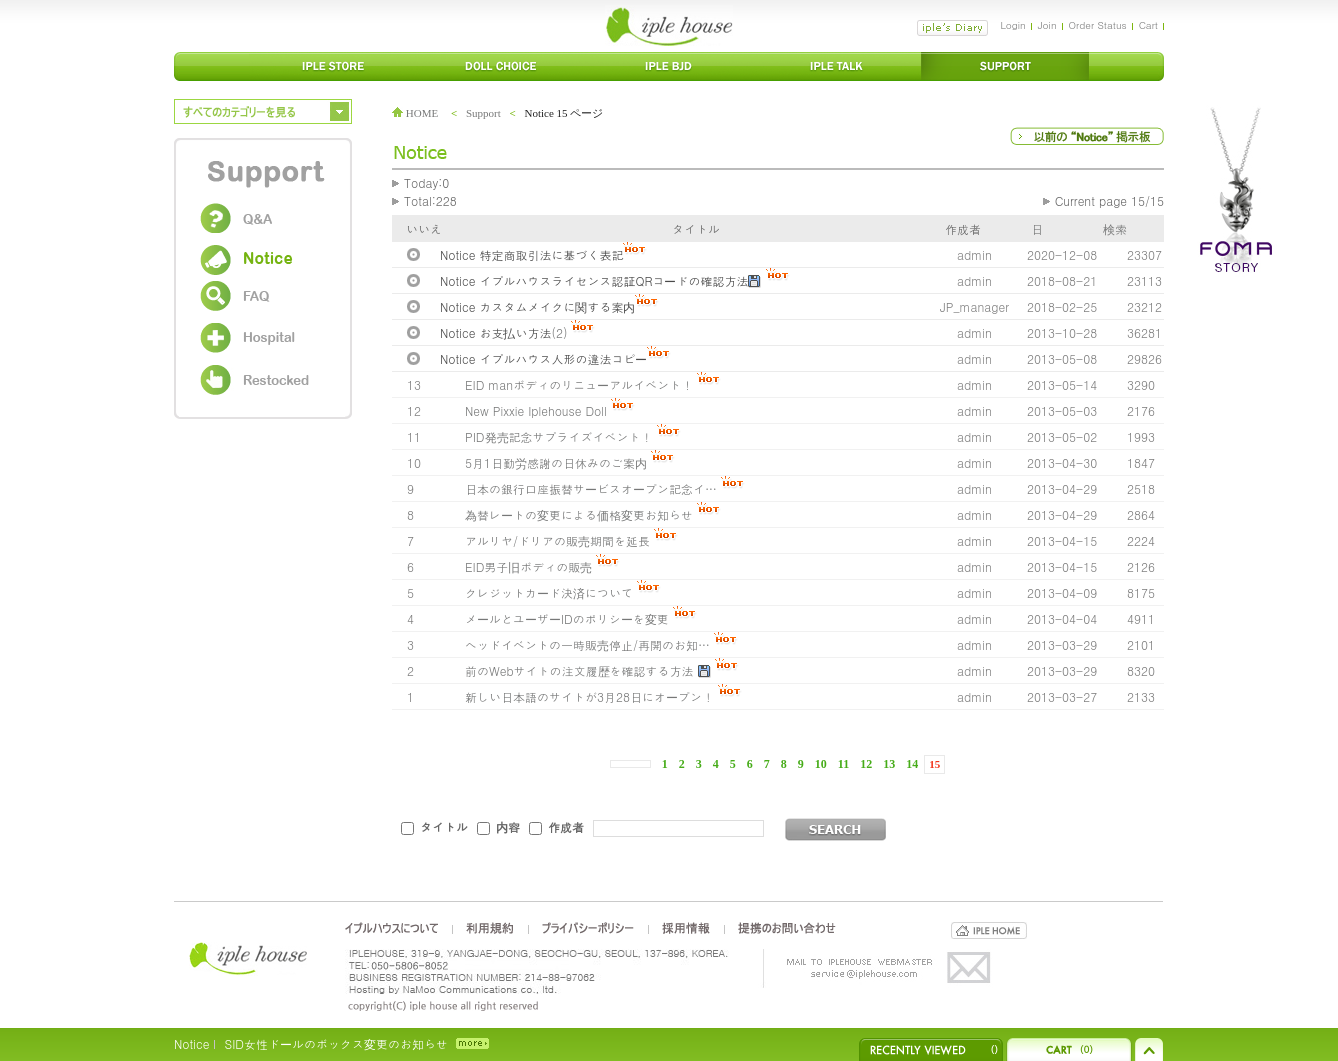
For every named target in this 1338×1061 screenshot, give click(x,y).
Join (1047, 25)
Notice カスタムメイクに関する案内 (537, 306)
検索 (1115, 228)
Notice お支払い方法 (495, 332)
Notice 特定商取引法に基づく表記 (531, 254)
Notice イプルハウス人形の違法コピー (543, 358)
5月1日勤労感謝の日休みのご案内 (556, 462)
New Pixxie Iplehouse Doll (536, 410)
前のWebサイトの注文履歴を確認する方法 (579, 670)
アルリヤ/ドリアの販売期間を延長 (557, 540)
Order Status (1098, 25)
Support (483, 113)
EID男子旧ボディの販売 (528, 566)
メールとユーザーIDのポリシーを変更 (567, 618)
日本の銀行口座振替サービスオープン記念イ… (591, 488)
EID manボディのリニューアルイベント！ (579, 384)
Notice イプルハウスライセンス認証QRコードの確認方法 (594, 280)
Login (1012, 25)
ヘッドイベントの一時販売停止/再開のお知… (587, 644)
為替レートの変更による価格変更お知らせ (579, 514)
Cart (1148, 25)
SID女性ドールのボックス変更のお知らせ (335, 1043)
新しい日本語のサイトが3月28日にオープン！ (589, 696)
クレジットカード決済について (549, 592)
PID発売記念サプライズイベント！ (559, 436)
